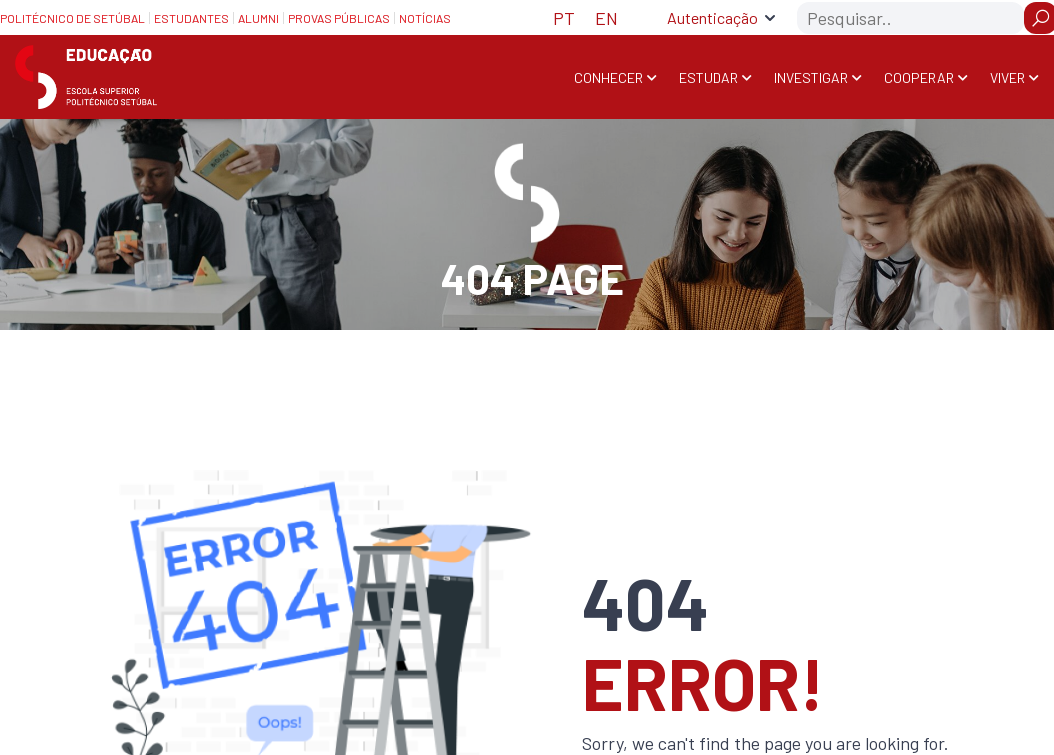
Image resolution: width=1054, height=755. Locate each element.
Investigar (811, 77)
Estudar (708, 77)
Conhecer (608, 77)
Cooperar (919, 77)
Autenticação (712, 17)
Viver (1007, 77)
